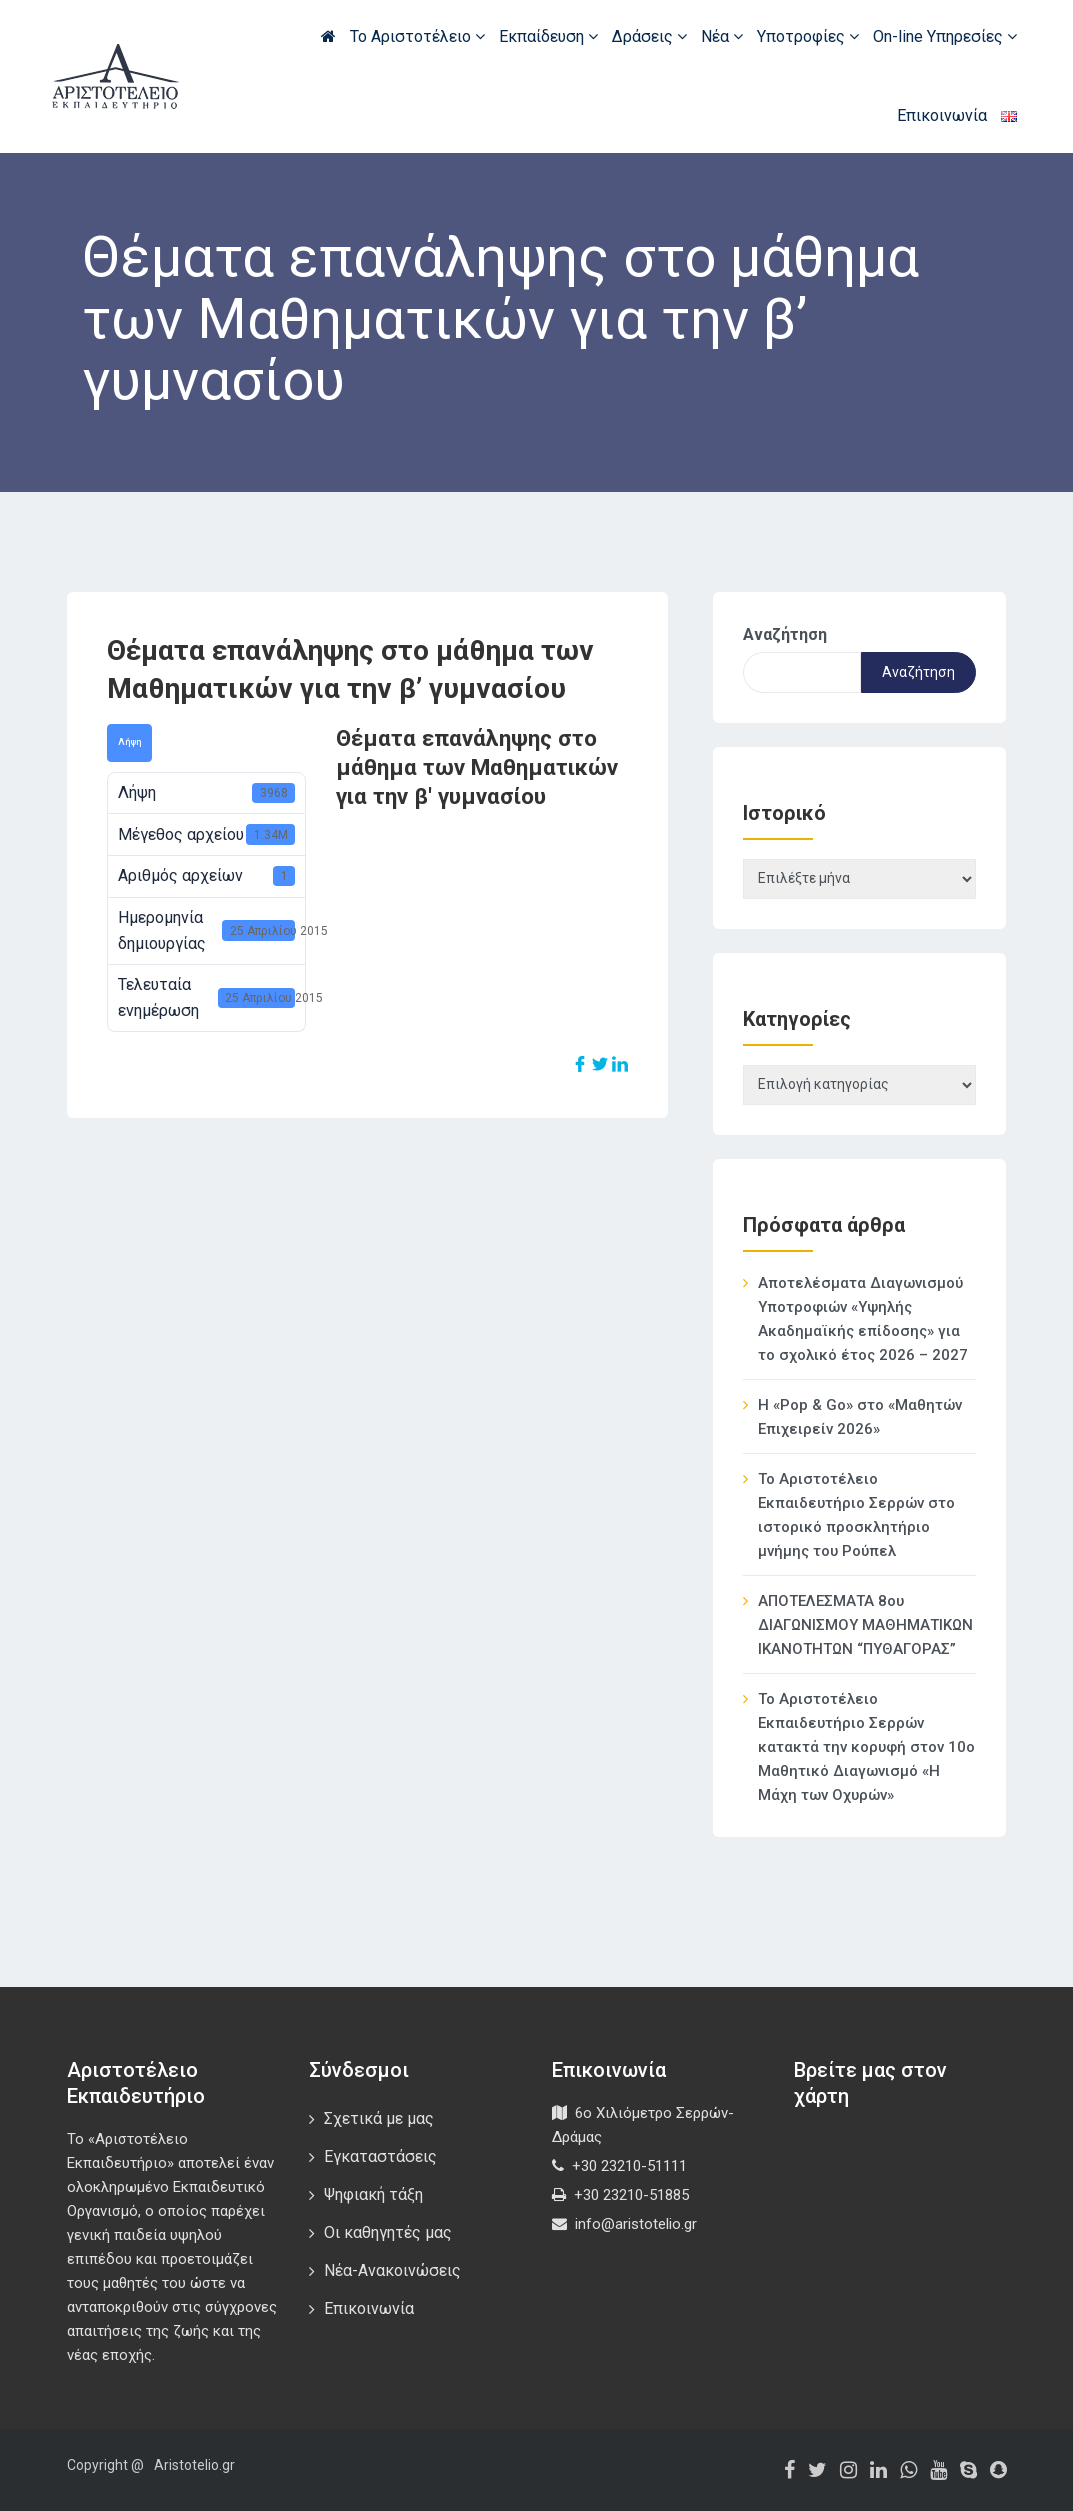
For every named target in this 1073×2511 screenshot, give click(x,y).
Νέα (722, 36)
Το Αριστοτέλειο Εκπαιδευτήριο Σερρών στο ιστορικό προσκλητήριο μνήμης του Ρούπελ (856, 1515)
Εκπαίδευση (548, 36)
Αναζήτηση (785, 634)
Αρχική (328, 36)
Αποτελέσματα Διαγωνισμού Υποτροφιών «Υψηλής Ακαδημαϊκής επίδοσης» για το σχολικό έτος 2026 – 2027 (863, 1319)
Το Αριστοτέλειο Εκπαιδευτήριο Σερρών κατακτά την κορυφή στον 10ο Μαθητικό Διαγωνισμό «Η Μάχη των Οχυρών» (866, 1747)
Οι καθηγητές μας (388, 2232)
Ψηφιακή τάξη (373, 2194)
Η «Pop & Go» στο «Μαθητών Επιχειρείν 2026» (860, 1417)
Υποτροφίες (808, 36)
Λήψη (129, 742)
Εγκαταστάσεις (380, 2156)
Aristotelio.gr (194, 2465)
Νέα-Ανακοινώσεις (392, 2270)
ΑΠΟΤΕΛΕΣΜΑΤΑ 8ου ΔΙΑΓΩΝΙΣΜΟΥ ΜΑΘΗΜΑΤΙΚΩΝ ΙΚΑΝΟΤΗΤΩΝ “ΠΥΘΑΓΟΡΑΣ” (865, 1625)
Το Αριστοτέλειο (417, 36)
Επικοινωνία (942, 115)
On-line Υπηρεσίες (945, 36)
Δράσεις (649, 36)
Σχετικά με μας (379, 2118)
